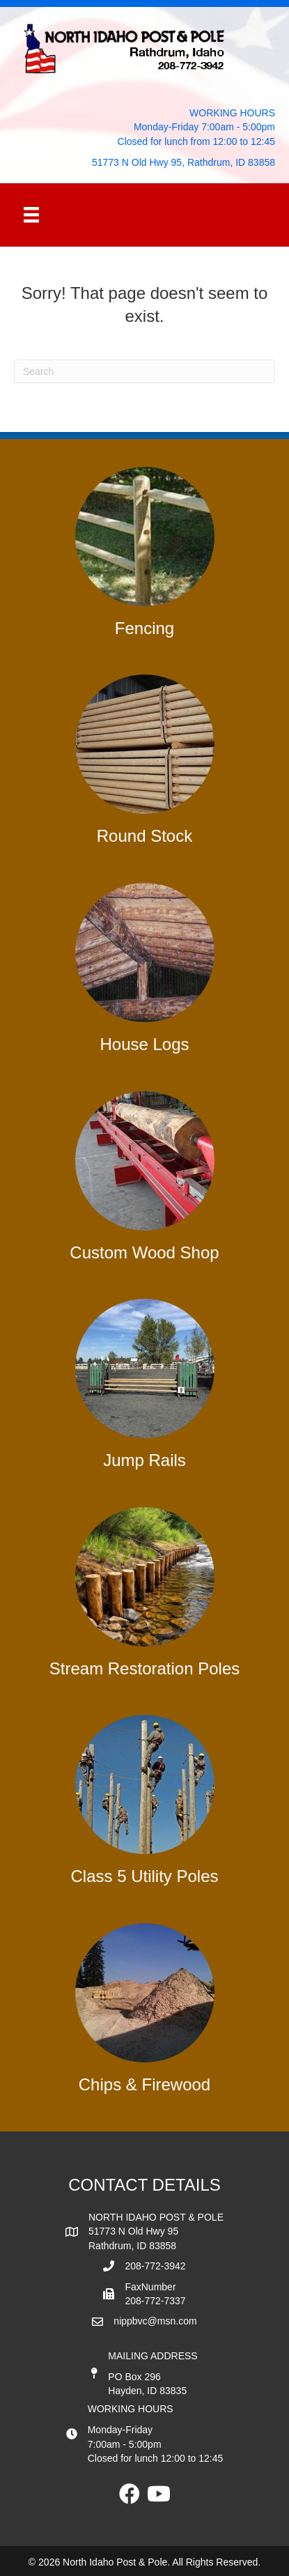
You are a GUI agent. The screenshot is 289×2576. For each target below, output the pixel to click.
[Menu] (31, 214)
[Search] (144, 371)
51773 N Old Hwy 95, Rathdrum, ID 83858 (183, 162)
